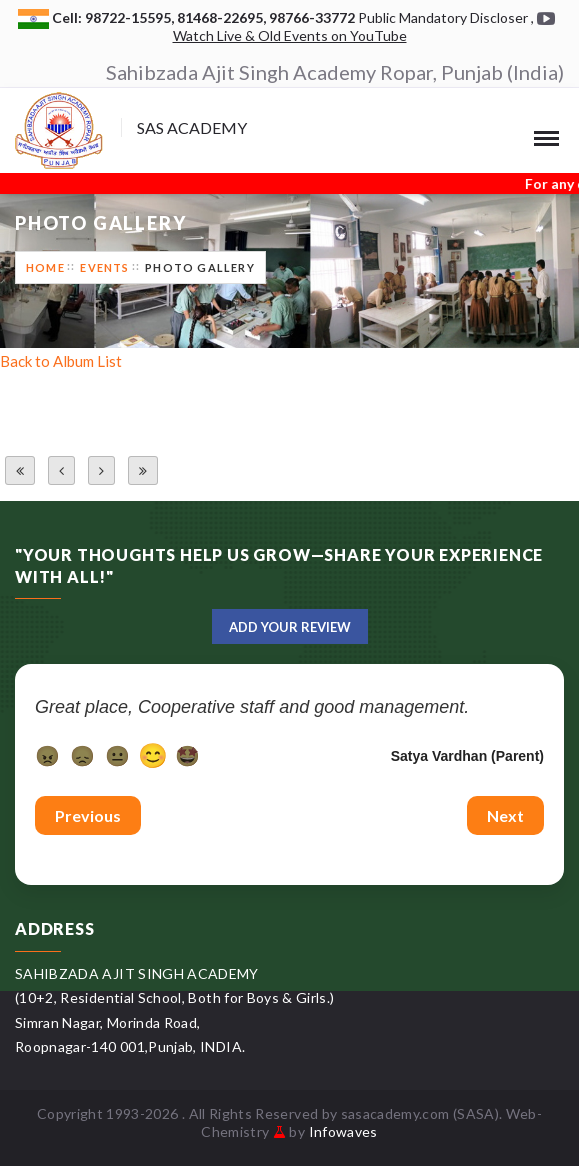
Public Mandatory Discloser (443, 17)
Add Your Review (290, 627)
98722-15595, (131, 17)
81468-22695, (223, 17)
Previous (88, 815)
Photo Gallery (200, 267)
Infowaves (343, 1131)
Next (505, 815)
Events (104, 267)
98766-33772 (313, 17)
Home (45, 267)
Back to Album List (61, 361)
